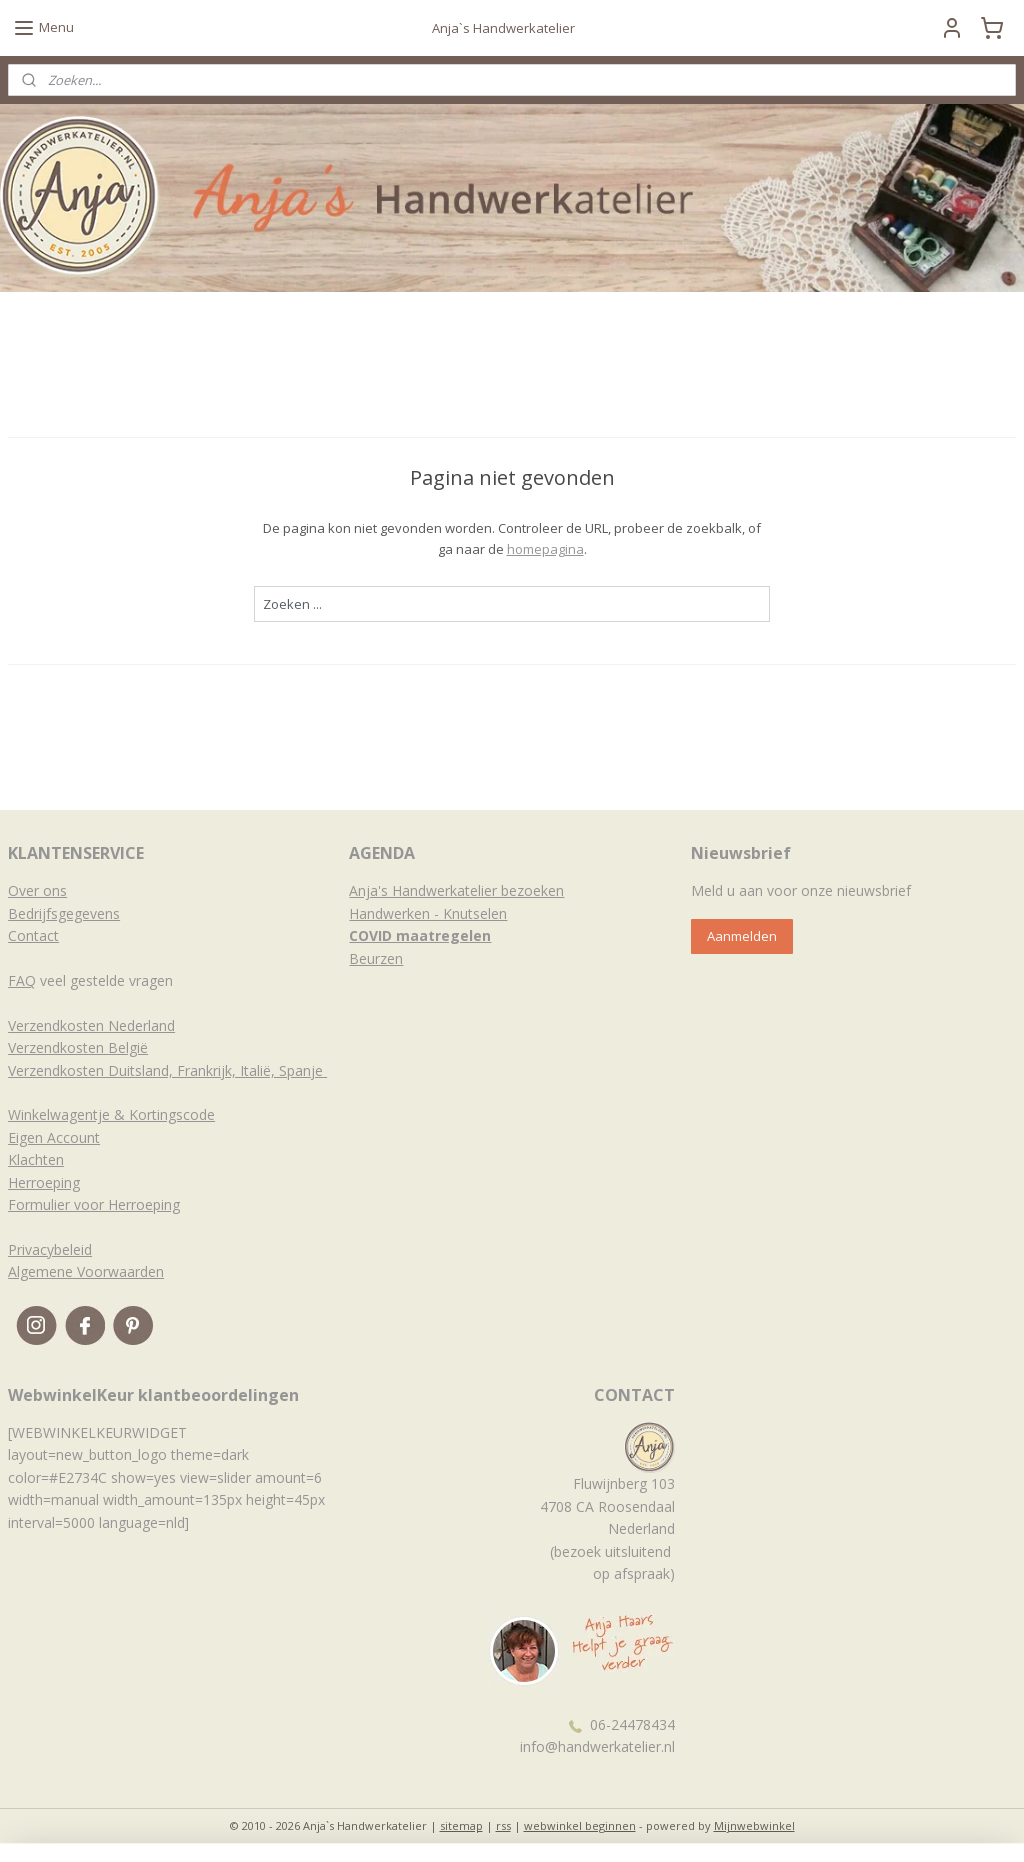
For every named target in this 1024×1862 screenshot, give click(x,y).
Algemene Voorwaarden (86, 1271)
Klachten (36, 1159)
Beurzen (376, 958)
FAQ (22, 980)
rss (503, 1825)
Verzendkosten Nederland (91, 1025)
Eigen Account (54, 1137)
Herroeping (44, 1182)
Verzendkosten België (78, 1047)
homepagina (545, 549)
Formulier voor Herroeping (94, 1204)
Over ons (37, 890)
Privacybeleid (50, 1249)
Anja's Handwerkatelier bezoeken (456, 890)
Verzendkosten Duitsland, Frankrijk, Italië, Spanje (167, 1070)
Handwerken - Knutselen (428, 913)
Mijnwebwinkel (754, 1825)
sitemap (461, 1825)
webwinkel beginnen (580, 1825)
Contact (33, 935)
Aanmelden (742, 936)
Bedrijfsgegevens (64, 913)
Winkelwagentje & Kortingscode (111, 1114)
